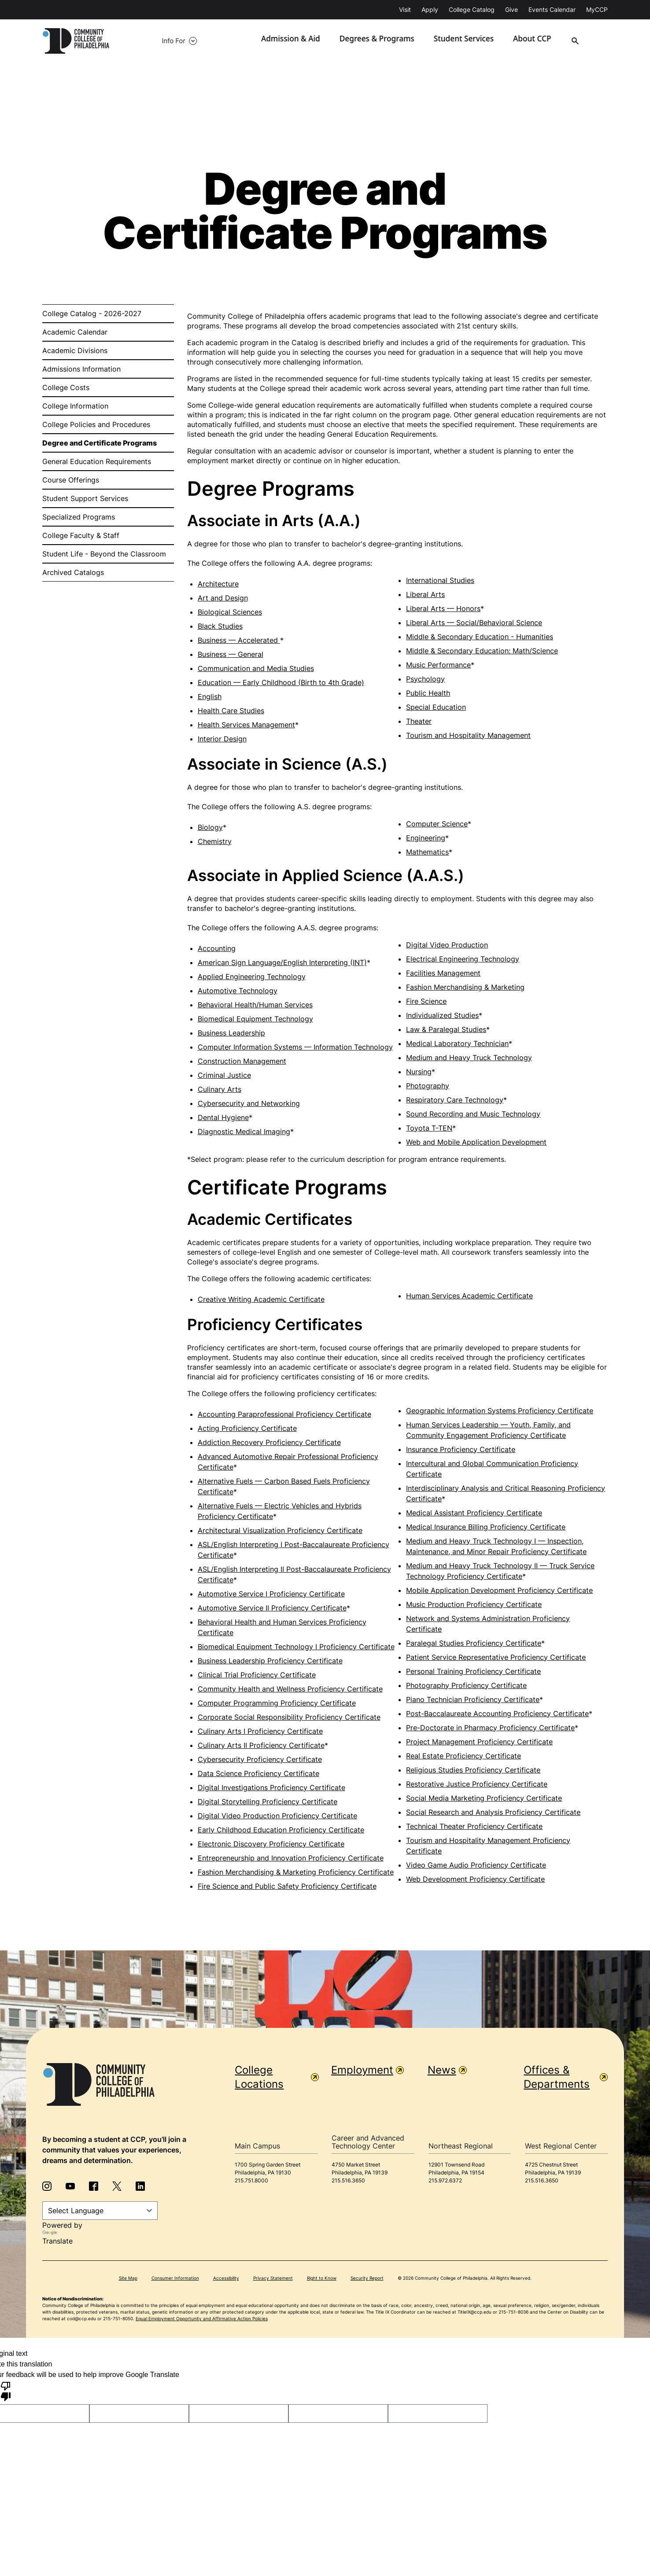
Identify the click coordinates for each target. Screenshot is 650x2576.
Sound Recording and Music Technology (473, 1114)
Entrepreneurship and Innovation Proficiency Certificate (291, 1858)
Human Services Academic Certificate (469, 1296)
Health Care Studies (231, 711)
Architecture (218, 584)
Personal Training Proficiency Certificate (473, 1671)
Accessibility (226, 2278)
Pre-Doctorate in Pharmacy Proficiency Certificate (490, 1728)
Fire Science (426, 1001)
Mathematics (427, 852)
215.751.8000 (251, 2181)
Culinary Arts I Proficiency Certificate (260, 1731)
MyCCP (597, 9)
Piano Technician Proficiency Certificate (472, 1699)
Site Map (128, 2278)
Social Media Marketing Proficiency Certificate (484, 1798)
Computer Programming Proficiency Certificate (277, 1703)
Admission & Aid (308, 41)
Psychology (425, 679)
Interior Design (222, 739)
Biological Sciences (230, 612)
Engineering (425, 838)
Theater (419, 721)
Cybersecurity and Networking (249, 1103)
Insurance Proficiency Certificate (460, 1449)
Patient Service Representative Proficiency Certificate (496, 1657)
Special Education (436, 707)
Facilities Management (443, 973)
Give (511, 9)
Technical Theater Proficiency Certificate (474, 1826)
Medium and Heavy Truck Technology (469, 1058)
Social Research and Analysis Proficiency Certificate (493, 1812)
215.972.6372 (445, 2181)
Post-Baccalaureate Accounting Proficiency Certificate (497, 1714)
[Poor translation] (5, 2391)
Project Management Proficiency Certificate (479, 1742)
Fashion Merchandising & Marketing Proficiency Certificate (296, 1872)
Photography (427, 1086)
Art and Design (223, 598)
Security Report (367, 2278)
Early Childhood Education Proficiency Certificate (281, 1830)
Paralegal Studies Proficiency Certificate (473, 1643)
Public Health (428, 693)
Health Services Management (246, 725)
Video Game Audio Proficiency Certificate (476, 1865)
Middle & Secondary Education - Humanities (479, 637)
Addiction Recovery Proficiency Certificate (269, 1442)
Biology (210, 827)
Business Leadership (231, 1033)
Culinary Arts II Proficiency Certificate (261, 1745)
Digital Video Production (447, 945)
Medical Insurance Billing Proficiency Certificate (485, 1527)
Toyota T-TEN (429, 1128)
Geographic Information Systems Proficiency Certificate (499, 1411)
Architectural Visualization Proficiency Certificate (280, 1530)
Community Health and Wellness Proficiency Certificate (290, 1689)
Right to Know (321, 2278)
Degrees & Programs (389, 41)
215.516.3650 (348, 2181)
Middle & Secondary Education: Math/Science (482, 651)
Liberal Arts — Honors (443, 608)
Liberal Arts (425, 594)
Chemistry (215, 841)
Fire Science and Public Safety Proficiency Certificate (287, 1886)
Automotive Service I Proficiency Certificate (271, 1594)
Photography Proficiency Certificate (466, 1685)
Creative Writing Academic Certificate (261, 1299)
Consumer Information (175, 2278)
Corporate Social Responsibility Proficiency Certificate (289, 1717)
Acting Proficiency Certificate (247, 1428)
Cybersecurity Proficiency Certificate (260, 1759)
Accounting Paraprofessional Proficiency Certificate (284, 1414)
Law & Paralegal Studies (446, 1029)
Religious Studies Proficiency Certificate (473, 1770)
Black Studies (220, 626)
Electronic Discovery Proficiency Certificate (271, 1844)
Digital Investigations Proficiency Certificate (271, 1788)
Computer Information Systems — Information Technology (295, 1047)
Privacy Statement (273, 2278)
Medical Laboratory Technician (457, 1043)
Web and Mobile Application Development (476, 1142)
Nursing (419, 1072)
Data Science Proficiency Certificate (258, 1773)
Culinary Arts (219, 1089)
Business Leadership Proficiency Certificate (270, 1661)
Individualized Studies (442, 1015)
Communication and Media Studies (256, 668)
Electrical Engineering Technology (462, 959)
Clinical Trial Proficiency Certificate (257, 1675)
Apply (429, 9)
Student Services (471, 41)
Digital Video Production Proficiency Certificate (277, 1816)
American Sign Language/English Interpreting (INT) (282, 962)
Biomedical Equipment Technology (255, 1019)
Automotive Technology (237, 991)
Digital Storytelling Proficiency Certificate (267, 1802)
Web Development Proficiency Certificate (475, 1879)
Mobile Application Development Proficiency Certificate (499, 1590)
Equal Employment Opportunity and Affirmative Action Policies (202, 2319)
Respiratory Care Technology (454, 1100)
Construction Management (242, 1061)
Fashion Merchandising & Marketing (465, 987)
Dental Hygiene (223, 1117)
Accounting (217, 948)
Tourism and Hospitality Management (468, 735)
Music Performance (438, 665)
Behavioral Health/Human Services (255, 1005)
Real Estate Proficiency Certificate (463, 1756)
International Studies (440, 580)
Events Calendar (552, 9)
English (210, 697)
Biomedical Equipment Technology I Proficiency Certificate (296, 1647)
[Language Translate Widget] (100, 2211)
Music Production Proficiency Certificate (474, 1604)
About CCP (537, 41)
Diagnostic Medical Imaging (244, 1132)
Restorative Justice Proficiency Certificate (476, 1784)
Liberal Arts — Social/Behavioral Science (474, 623)
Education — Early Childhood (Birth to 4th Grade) (281, 682)
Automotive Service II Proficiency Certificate (272, 1608)
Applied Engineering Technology (252, 977)
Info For (150, 41)
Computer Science (437, 824)
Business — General (230, 654)
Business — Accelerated (239, 640)
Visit (405, 9)
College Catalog (472, 9)
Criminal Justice (224, 1075)
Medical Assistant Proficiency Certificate (474, 1513)
